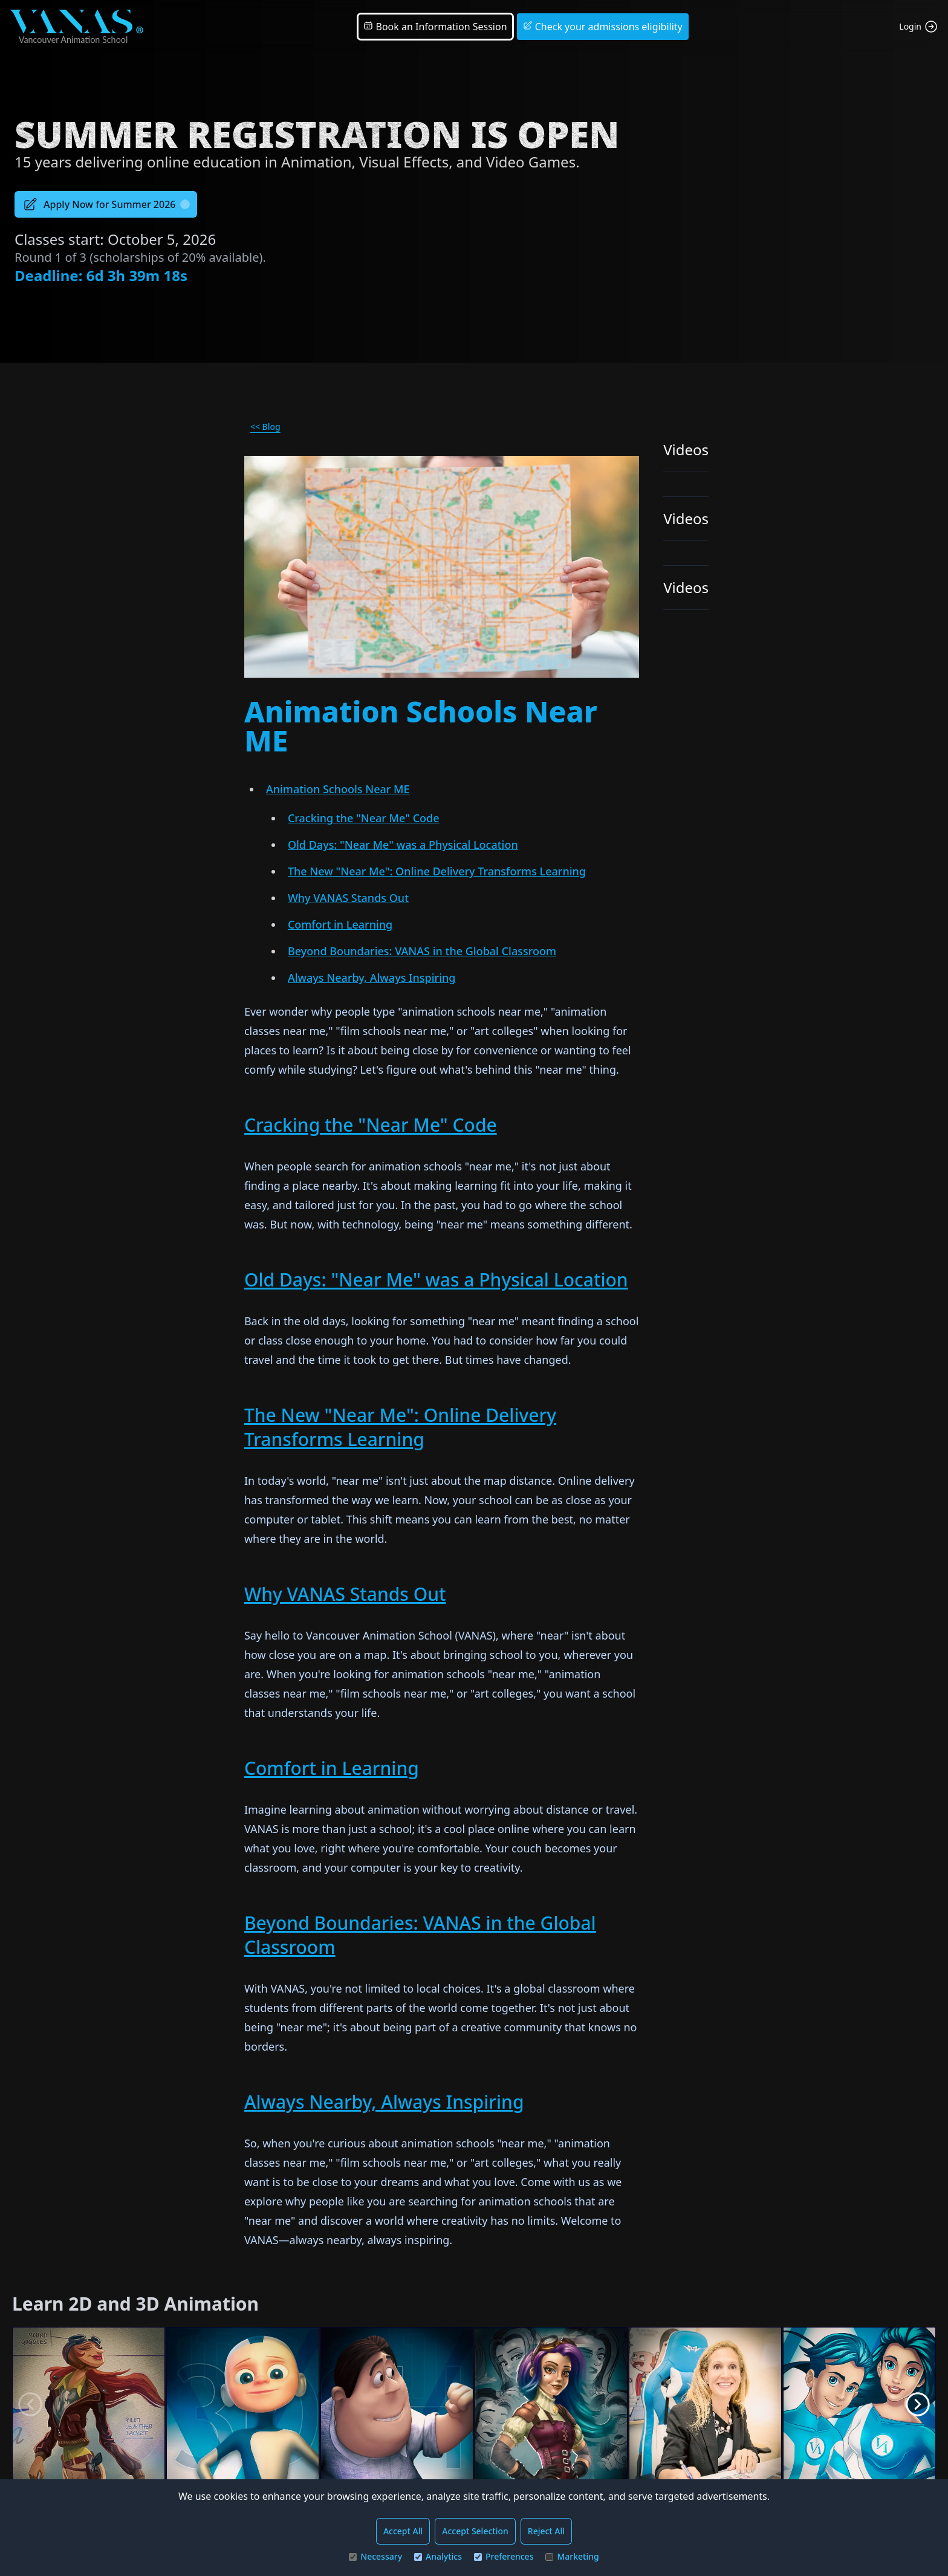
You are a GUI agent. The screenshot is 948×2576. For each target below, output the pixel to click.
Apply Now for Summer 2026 (106, 204)
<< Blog (265, 426)
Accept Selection (475, 2531)
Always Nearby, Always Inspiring (372, 977)
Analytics (438, 2556)
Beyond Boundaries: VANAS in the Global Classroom (422, 951)
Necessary (375, 2556)
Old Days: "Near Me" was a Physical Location (403, 844)
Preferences (503, 2556)
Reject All (546, 2531)
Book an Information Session (435, 26)
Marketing (572, 2556)
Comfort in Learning (340, 924)
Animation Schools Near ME (338, 789)
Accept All (403, 2531)
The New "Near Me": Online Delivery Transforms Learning (437, 871)
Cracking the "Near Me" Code (364, 818)
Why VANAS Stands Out (348, 898)
